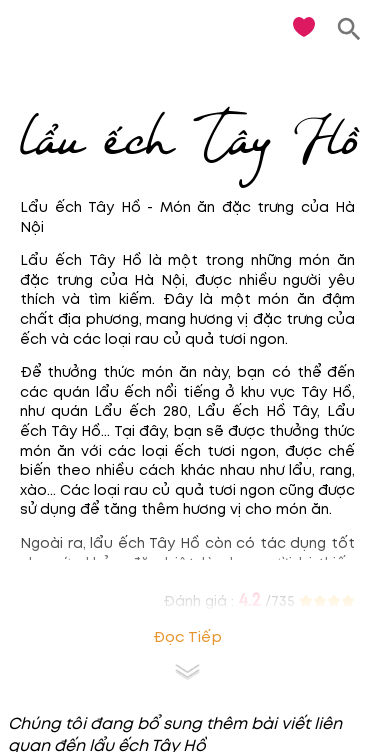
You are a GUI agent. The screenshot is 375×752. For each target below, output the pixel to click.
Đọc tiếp (187, 637)
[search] (349, 29)
